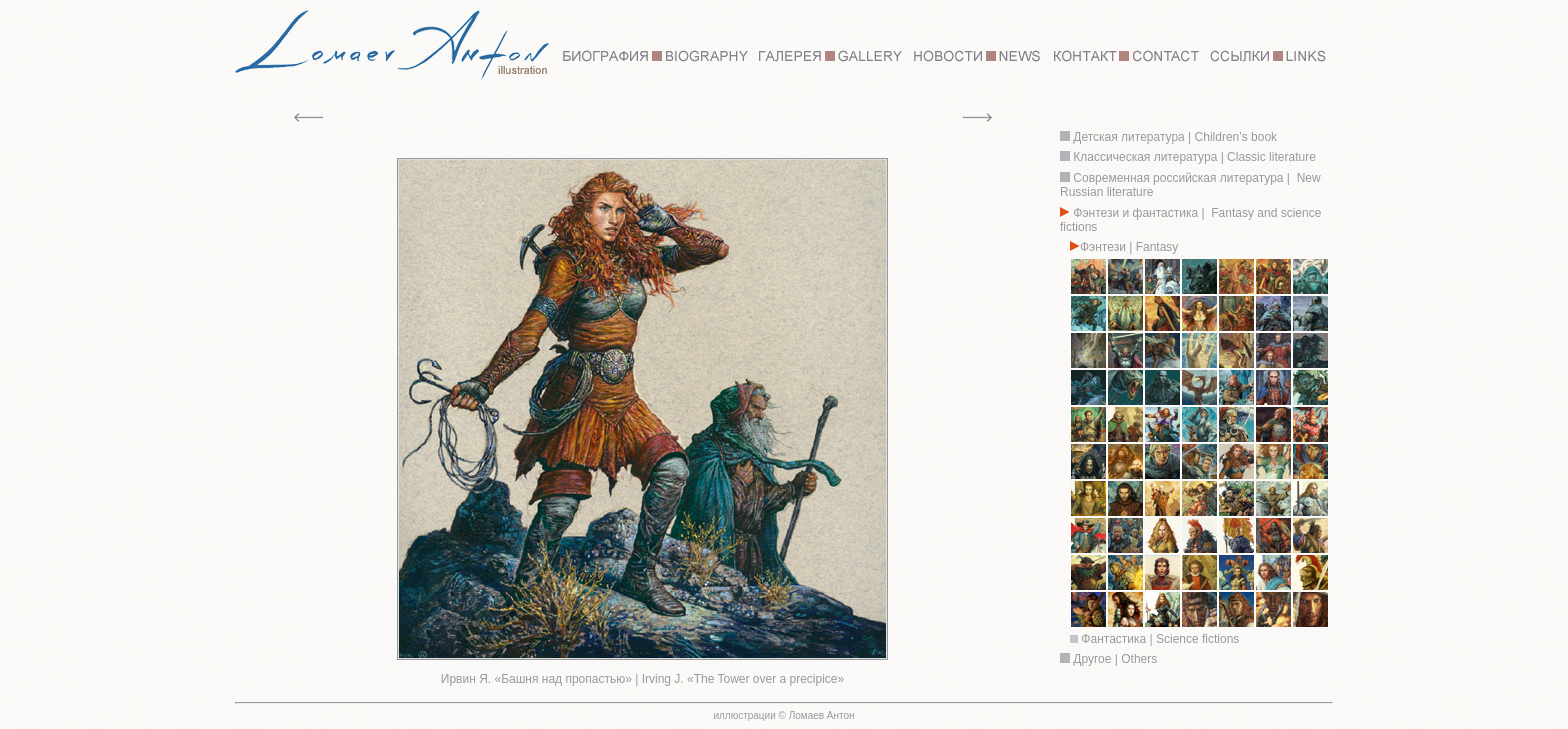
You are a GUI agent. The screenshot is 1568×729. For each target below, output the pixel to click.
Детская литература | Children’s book (1173, 137)
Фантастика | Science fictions (1160, 639)
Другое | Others (1115, 659)
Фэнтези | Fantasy (1129, 247)
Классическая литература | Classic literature (1194, 157)
